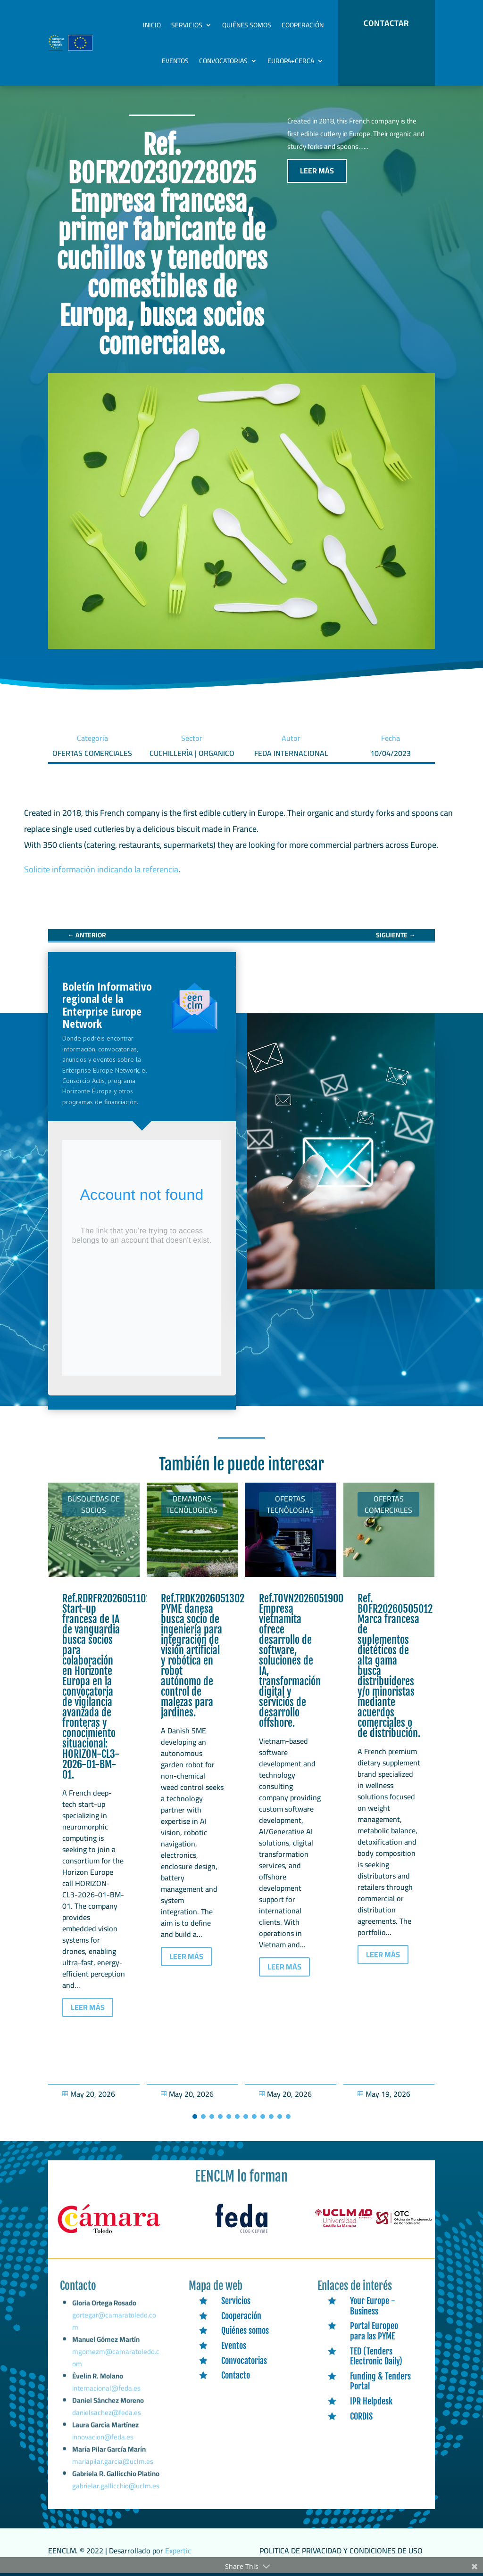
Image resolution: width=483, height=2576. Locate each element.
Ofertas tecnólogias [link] (290, 1504)
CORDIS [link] (361, 2416)
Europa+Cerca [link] (290, 61)
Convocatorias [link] (223, 61)
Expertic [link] (178, 2550)
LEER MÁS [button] (317, 171)
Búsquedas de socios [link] (93, 1504)
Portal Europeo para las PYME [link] (374, 2331)
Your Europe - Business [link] (372, 2306)
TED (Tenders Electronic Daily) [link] (376, 2356)
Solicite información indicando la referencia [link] (101, 869)
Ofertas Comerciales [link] (388, 1504)
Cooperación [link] (303, 25)
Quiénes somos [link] (246, 25)
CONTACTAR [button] (386, 23)
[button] (194, 2116)
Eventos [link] (175, 61)
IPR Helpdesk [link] (371, 2401)
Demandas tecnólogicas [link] (191, 1504)
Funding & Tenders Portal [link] (380, 2381)
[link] (86, 935)
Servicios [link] (186, 25)
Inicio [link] (152, 25)
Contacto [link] (235, 2375)
